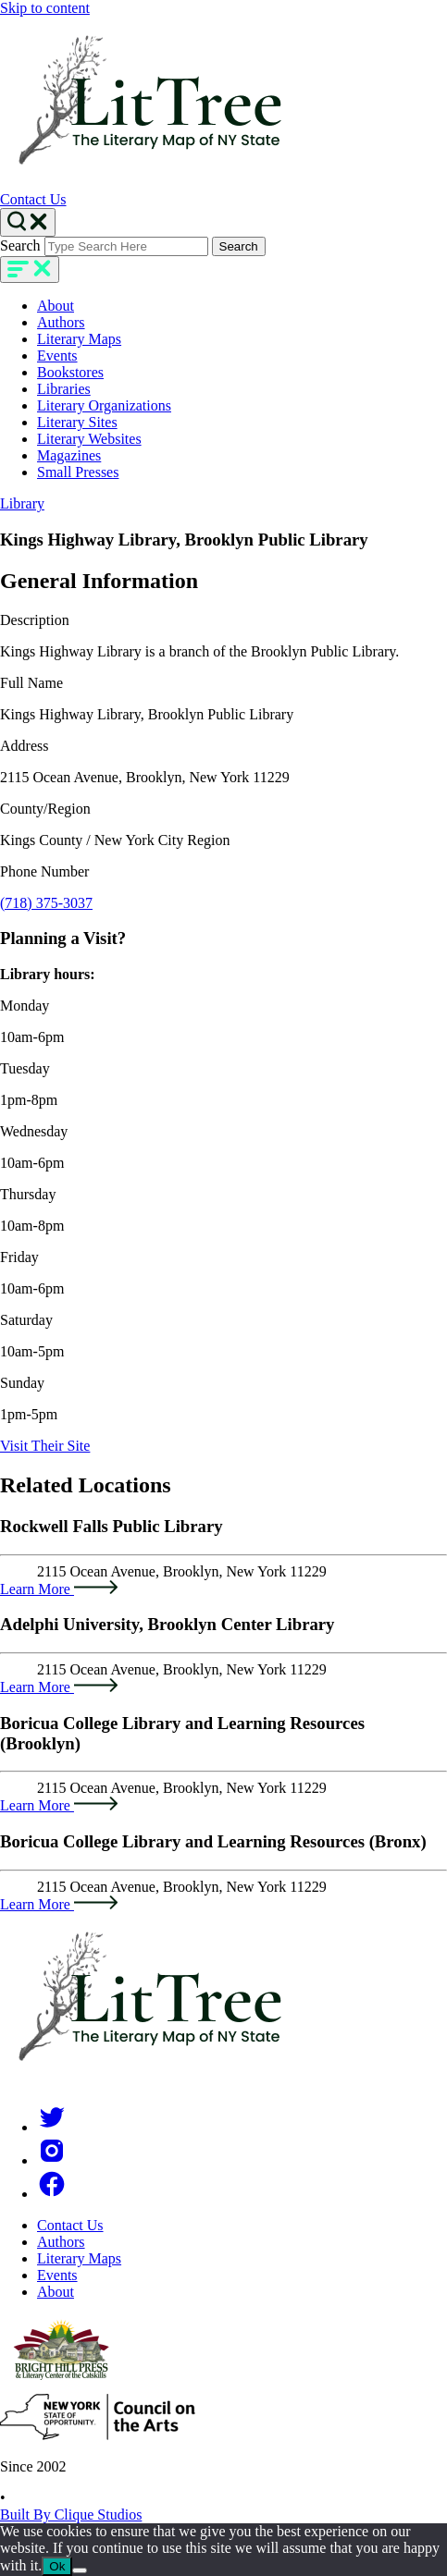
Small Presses (77, 472)
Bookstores (70, 372)
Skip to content (45, 8)
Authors (61, 322)
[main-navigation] (29, 269)
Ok (57, 2566)
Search (20, 245)
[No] (79, 2570)
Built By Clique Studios (71, 2514)
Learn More (59, 1589)
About (55, 305)
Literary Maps (79, 339)
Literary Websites (89, 439)
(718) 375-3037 (46, 903)
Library (22, 503)
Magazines (69, 455)
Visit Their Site (45, 1446)
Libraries (64, 389)
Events (57, 355)
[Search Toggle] (28, 222)
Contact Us (33, 199)
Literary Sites (77, 422)
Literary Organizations (104, 405)
